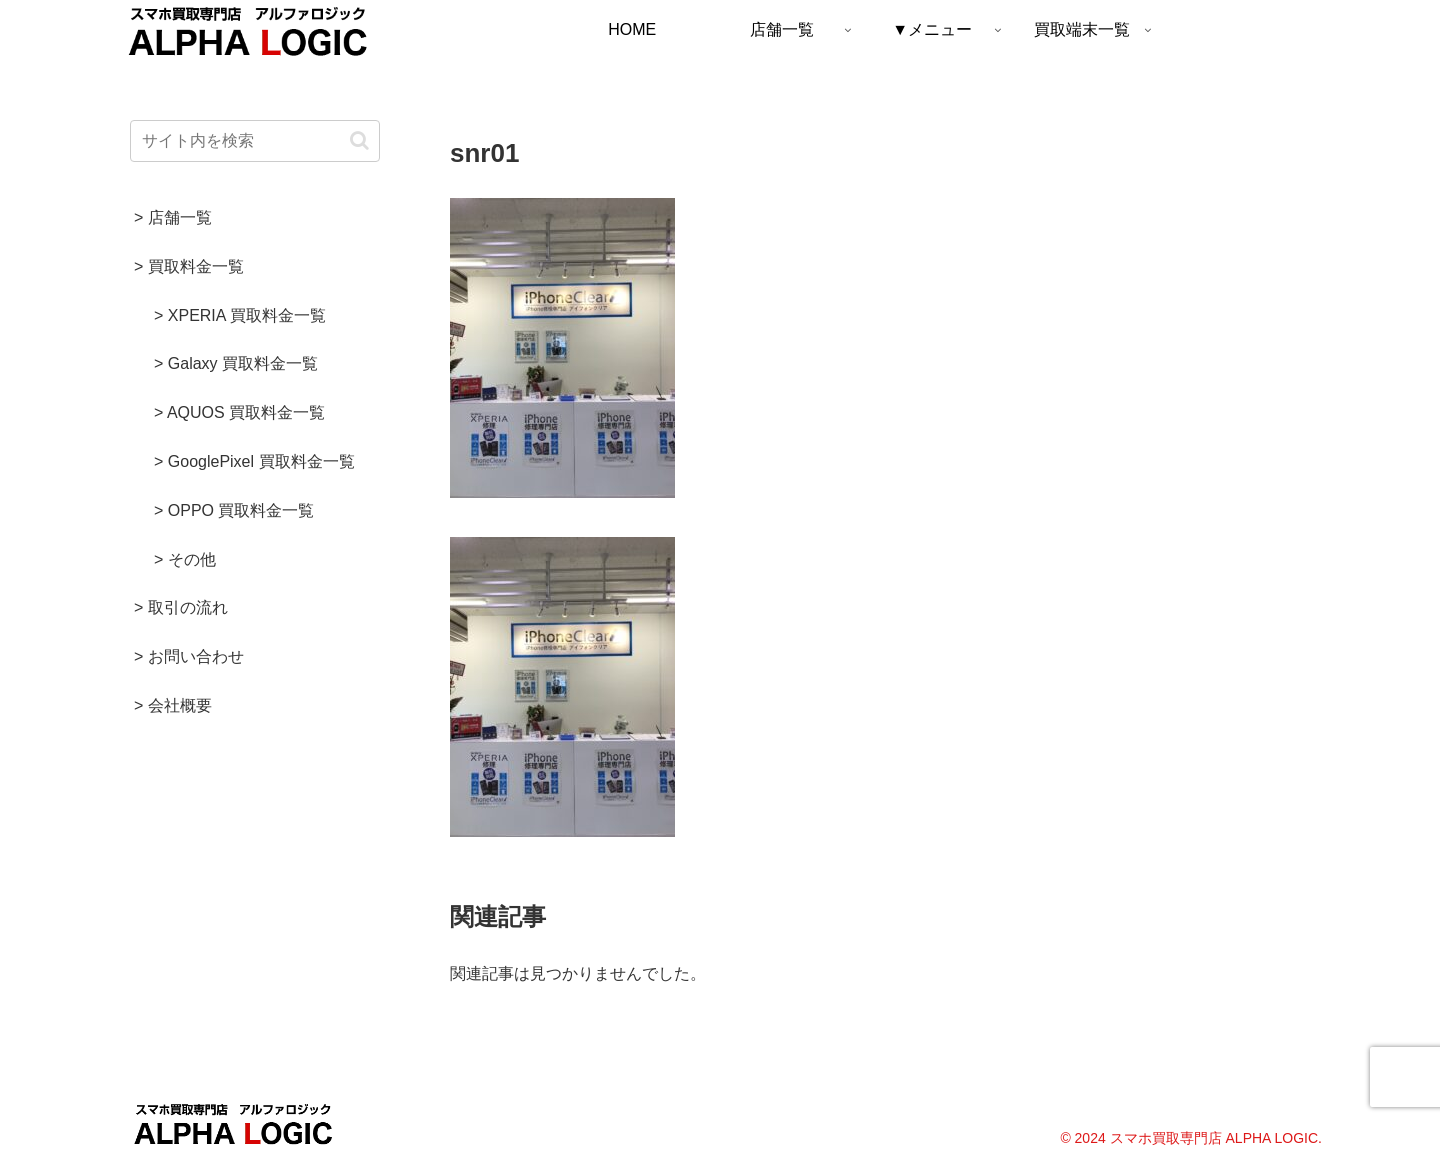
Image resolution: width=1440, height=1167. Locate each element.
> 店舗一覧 (173, 217)
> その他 (185, 559)
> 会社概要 (173, 705)
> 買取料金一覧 (189, 266)
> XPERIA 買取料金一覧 (240, 315)
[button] (359, 140)
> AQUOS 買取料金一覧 (239, 412)
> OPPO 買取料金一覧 (234, 510)
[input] (255, 141)
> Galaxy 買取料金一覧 (236, 363)
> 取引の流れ (181, 607)
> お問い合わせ (189, 656)
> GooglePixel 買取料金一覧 (254, 461)
